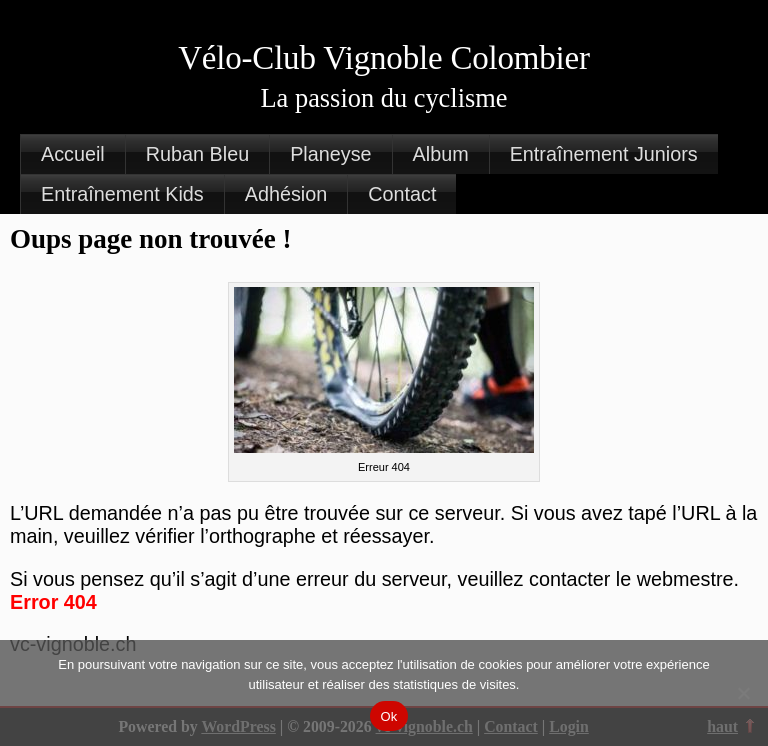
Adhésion (286, 194)
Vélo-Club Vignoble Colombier (384, 58)
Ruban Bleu (197, 154)
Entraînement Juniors (604, 154)
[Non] (743, 693)
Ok (388, 716)
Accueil (73, 154)
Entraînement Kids (122, 194)
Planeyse (330, 154)
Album (441, 154)
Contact (402, 194)
